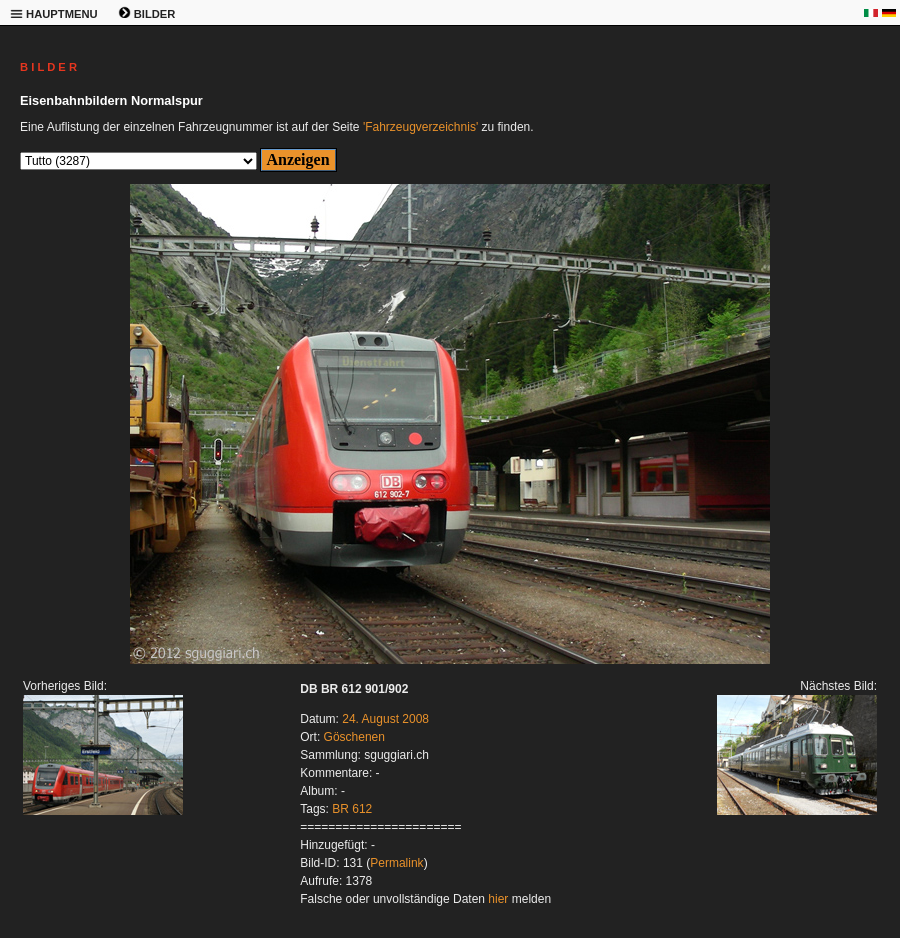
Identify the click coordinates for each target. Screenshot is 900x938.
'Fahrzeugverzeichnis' (420, 127)
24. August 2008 (385, 719)
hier (498, 899)
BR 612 (352, 809)
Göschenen (354, 737)
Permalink (396, 863)
